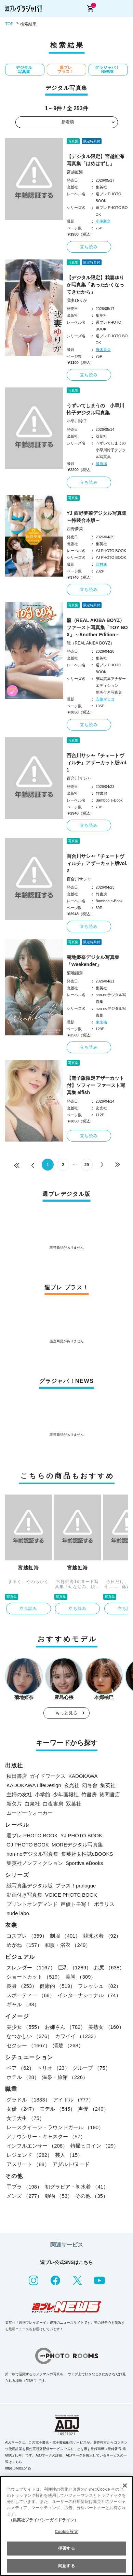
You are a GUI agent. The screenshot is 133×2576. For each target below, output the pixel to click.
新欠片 (14, 1804)
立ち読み (89, 246)
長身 (21, 1986)
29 (86, 1164)
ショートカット (34, 1977)
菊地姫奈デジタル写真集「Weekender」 (93, 960)
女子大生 (25, 2118)
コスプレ (26, 1936)
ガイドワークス (48, 1776)
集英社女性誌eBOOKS (87, 1854)
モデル (57, 2109)
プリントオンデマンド (32, 1904)
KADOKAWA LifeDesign (33, 1785)
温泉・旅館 (65, 2077)
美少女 (24, 2027)
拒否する (66, 2548)
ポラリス (104, 1904)
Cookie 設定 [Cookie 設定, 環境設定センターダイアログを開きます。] (66, 2531)
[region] (66, 2526)
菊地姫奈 (75, 973)
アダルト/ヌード (71, 2164)
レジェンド (29, 2155)
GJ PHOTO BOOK (27, 1845)
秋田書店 (16, 1776)
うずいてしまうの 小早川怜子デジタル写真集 (95, 409)
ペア (20, 2068)
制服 (65, 1936)
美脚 (80, 1977)
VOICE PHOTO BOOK (71, 1895)
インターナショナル (89, 1995)
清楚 (68, 2045)
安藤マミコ (105, 699)
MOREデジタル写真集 (77, 1845)
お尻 (109, 1967)
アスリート (28, 2164)
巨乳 (75, 1967)
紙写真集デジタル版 (29, 1885)
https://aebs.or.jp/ (18, 2468)
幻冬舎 (89, 1785)
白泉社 (32, 1804)
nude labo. (18, 1913)
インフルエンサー (37, 2146)
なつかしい (29, 2036)
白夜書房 (53, 1804)
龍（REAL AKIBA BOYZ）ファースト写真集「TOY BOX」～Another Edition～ (97, 627)
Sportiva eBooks (84, 1863)
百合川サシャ (79, 778)
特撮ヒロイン (94, 2146)
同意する (66, 2565)
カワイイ (77, 2036)
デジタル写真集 (24, 69)
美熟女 (106, 2027)
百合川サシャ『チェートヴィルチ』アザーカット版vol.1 (97, 763)
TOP (9, 24)
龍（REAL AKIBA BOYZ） (91, 643)
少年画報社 (66, 1794)
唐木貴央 (103, 350)
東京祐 (101, 1022)
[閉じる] (124, 2485)
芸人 (69, 2155)
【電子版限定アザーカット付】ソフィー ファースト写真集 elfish (96, 1085)
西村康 (101, 564)
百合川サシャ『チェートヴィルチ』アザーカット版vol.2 (97, 863)
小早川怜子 (77, 421)
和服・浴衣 (68, 1945)
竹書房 (89, 1794)
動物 (58, 2196)
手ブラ (24, 2187)
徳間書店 (109, 1794)
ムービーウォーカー (29, 1813)
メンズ (24, 2196)
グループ (91, 2068)
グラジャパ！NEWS (107, 69)
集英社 (108, 1785)
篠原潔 (101, 464)
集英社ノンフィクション (34, 1863)
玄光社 (71, 1785)
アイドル (73, 2100)
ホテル (22, 2077)
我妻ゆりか (77, 300)
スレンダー (30, 1967)
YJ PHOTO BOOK (81, 1835)
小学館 (42, 1794)
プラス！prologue (75, 1885)
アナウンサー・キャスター (45, 2136)
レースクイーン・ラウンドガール (55, 2127)
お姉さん (65, 2027)
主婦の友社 (19, 1794)
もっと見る (66, 1713)
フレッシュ (99, 1986)
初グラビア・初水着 (76, 2187)
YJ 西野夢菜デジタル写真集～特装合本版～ (97, 516)
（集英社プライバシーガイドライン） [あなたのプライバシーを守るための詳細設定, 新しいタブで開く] (43, 2520)
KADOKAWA (83, 1776)
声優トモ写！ (76, 1904)
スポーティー (30, 1995)
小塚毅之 (103, 221)
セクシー (28, 2045)
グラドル (28, 2100)
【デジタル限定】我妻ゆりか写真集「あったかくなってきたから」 (95, 285)
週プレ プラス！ (65, 69)
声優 (93, 2109)
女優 (21, 2109)
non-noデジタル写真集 (32, 1854)
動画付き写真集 (24, 1895)
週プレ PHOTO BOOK (32, 1835)
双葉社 (73, 1804)
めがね (24, 1945)
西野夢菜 (75, 528)
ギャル (22, 2004)
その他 (91, 2196)
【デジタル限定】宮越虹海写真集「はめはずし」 (95, 160)
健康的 (57, 1986)
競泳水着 (102, 1936)
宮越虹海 (75, 172)
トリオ (53, 2068)
